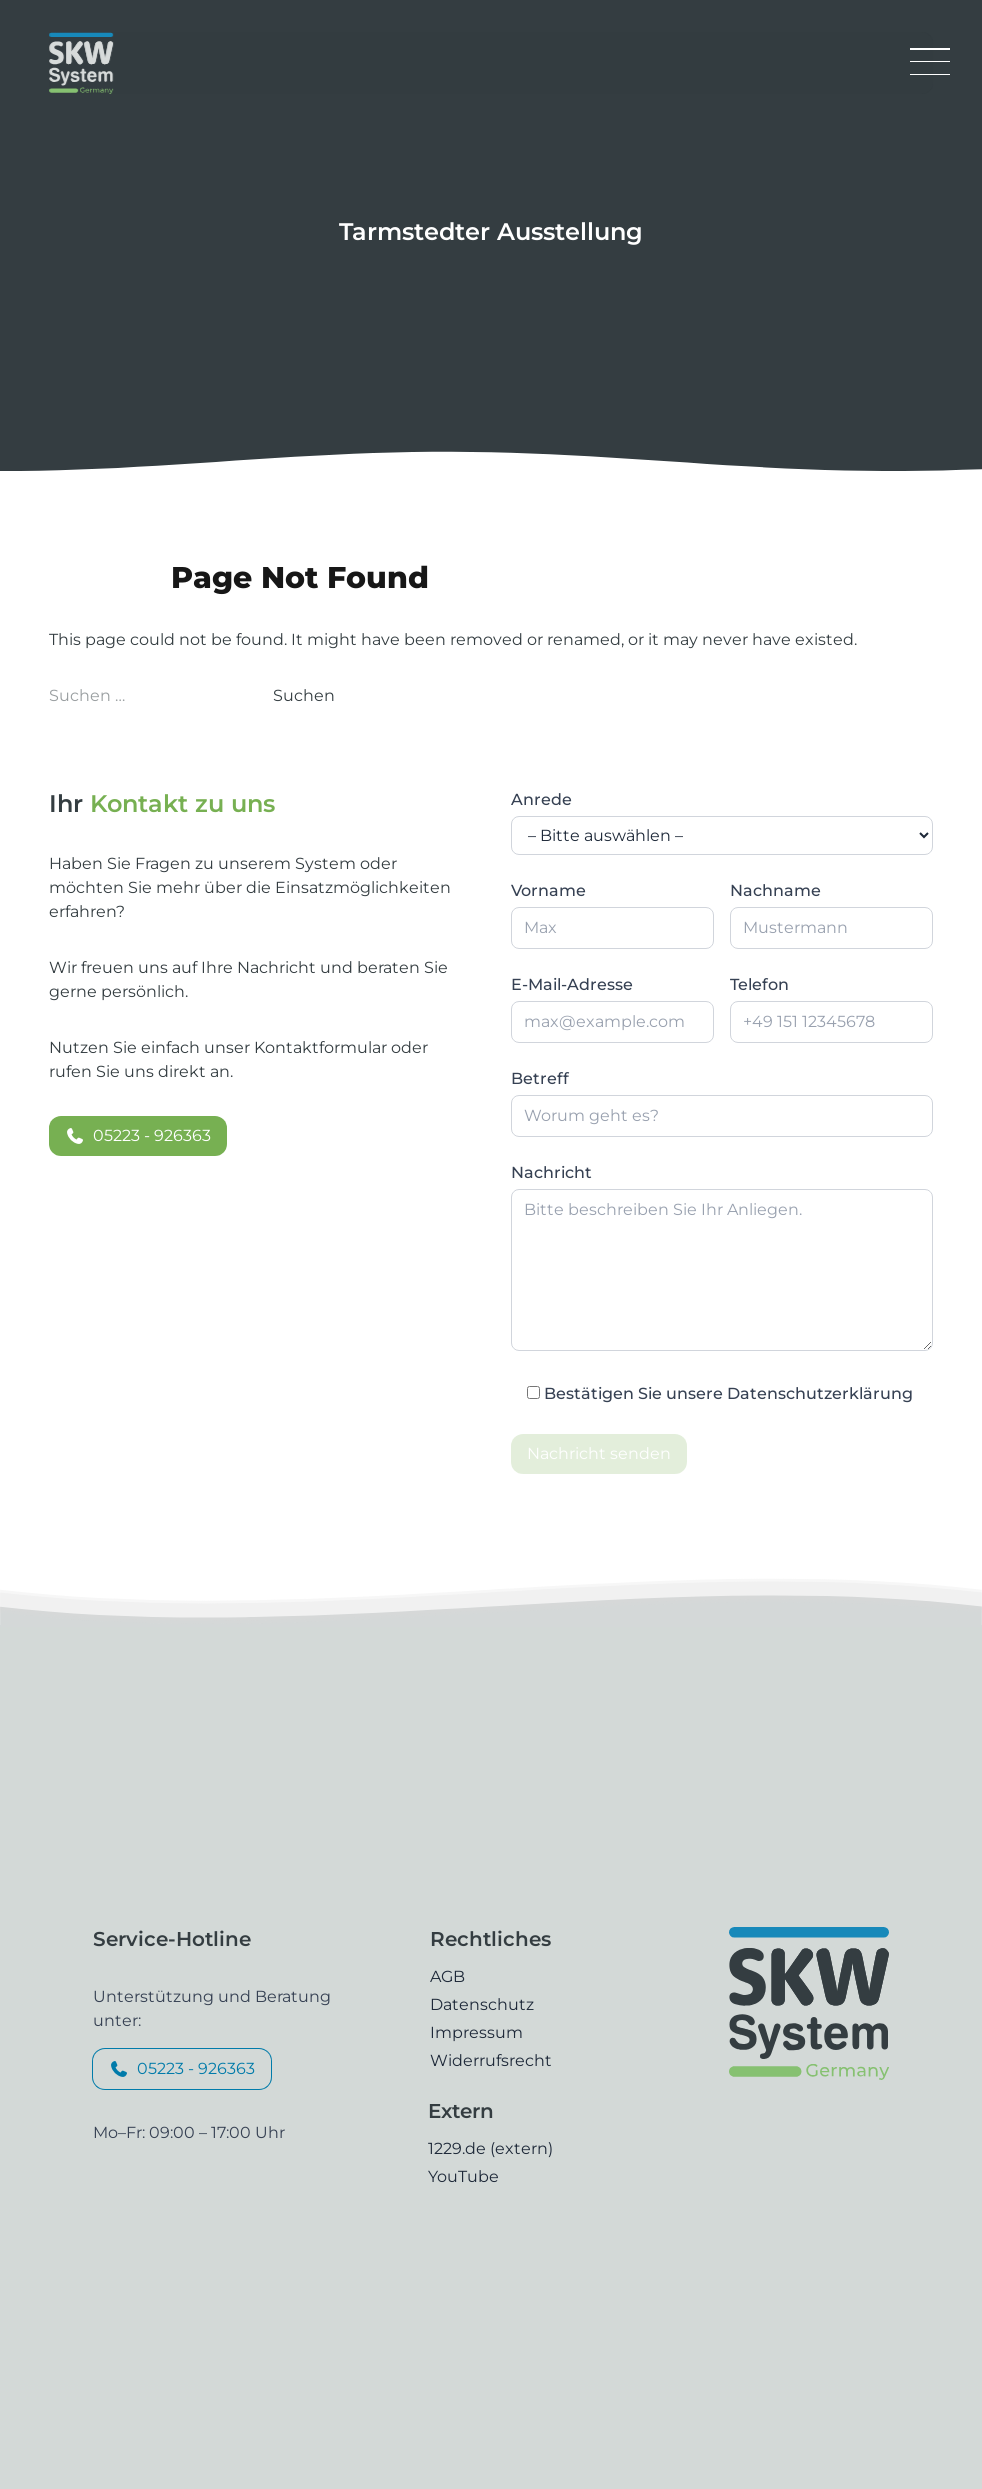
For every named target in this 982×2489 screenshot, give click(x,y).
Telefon (759, 984)
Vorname (548, 890)
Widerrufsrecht (491, 2060)
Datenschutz (482, 2004)
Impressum (476, 2032)
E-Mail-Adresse (572, 984)
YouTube (463, 2176)
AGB (447, 1976)
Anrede (541, 799)
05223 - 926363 (138, 1135)
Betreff (540, 1078)
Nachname (775, 890)
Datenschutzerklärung (820, 1393)
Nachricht (551, 1172)
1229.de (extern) (490, 2148)
